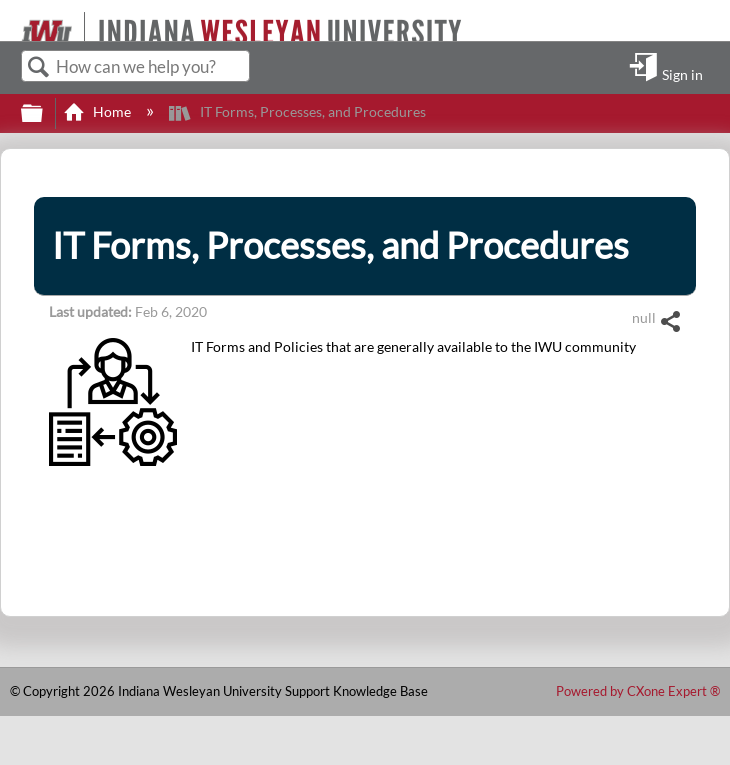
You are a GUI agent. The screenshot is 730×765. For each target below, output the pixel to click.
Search (39, 67)
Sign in (682, 74)
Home (98, 111)
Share (670, 321)
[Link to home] (12, 20)
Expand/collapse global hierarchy (45, 114)
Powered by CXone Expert (638, 691)
